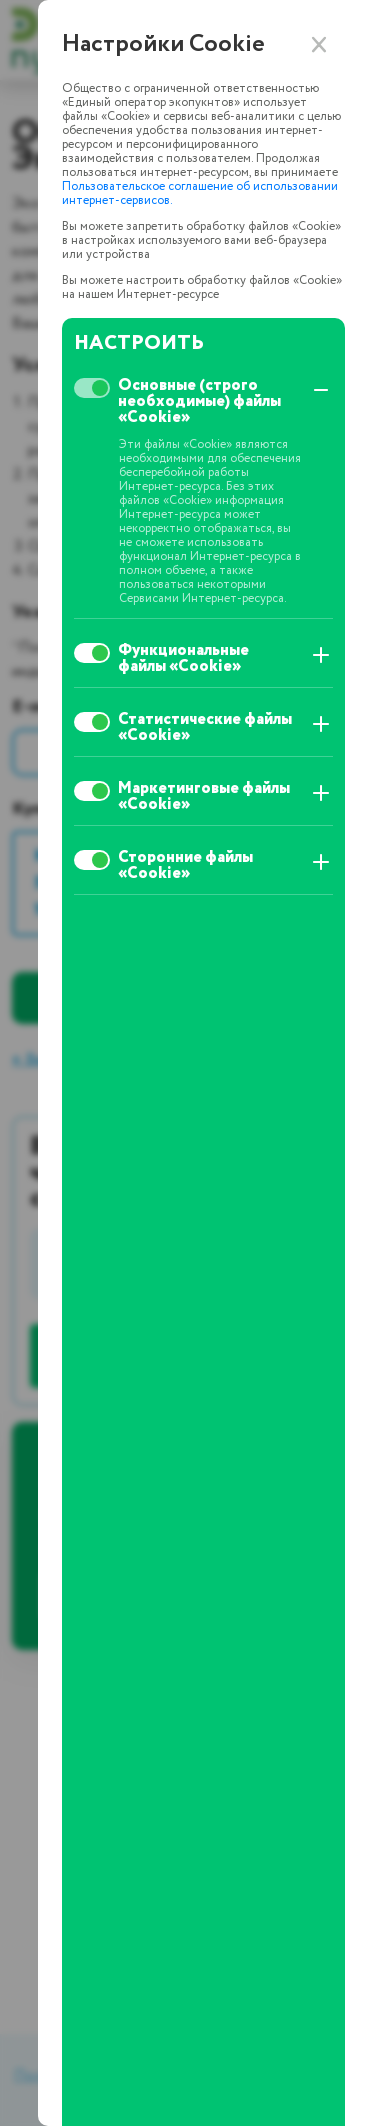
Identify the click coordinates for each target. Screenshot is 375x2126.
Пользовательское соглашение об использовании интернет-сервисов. (200, 193)
